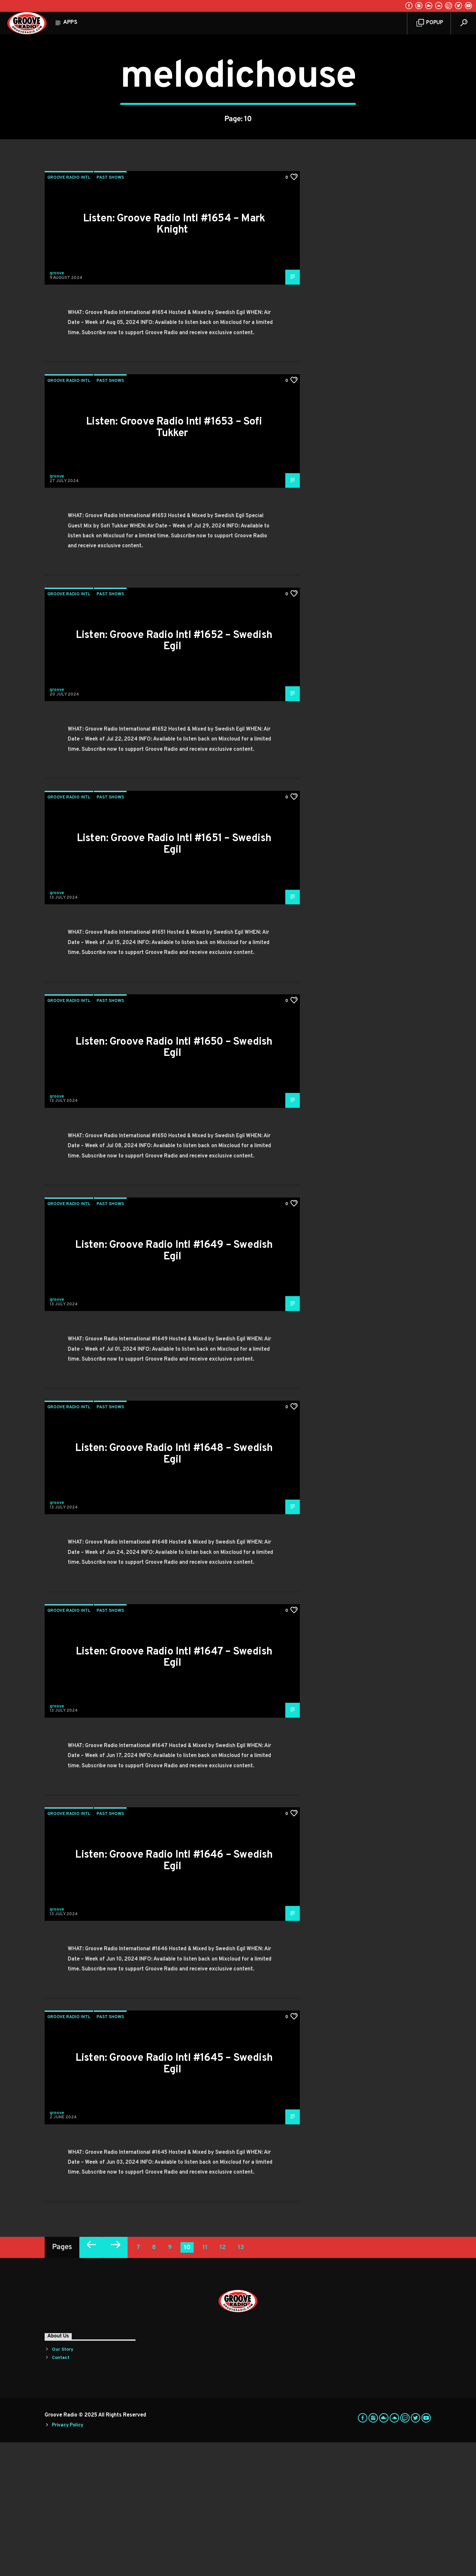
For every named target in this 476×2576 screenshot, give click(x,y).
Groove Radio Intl (69, 311)
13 (241, 2381)
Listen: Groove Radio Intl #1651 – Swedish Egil (174, 978)
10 (187, 2381)
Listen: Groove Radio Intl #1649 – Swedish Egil (173, 1384)
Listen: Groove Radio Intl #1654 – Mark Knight (174, 358)
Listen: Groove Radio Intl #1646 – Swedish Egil (173, 1994)
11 (205, 2381)
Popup (429, 23)
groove (57, 407)
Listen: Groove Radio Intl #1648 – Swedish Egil (173, 1587)
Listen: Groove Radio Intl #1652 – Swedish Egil (174, 774)
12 (222, 2381)
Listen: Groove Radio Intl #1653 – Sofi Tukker (174, 561)
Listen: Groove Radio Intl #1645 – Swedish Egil (173, 2197)
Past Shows (110, 311)
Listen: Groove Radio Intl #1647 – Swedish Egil (174, 1791)
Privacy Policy (67, 2559)
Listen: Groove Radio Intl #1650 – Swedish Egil (173, 1181)
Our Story (62, 2483)
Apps (70, 22)
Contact (60, 2491)
